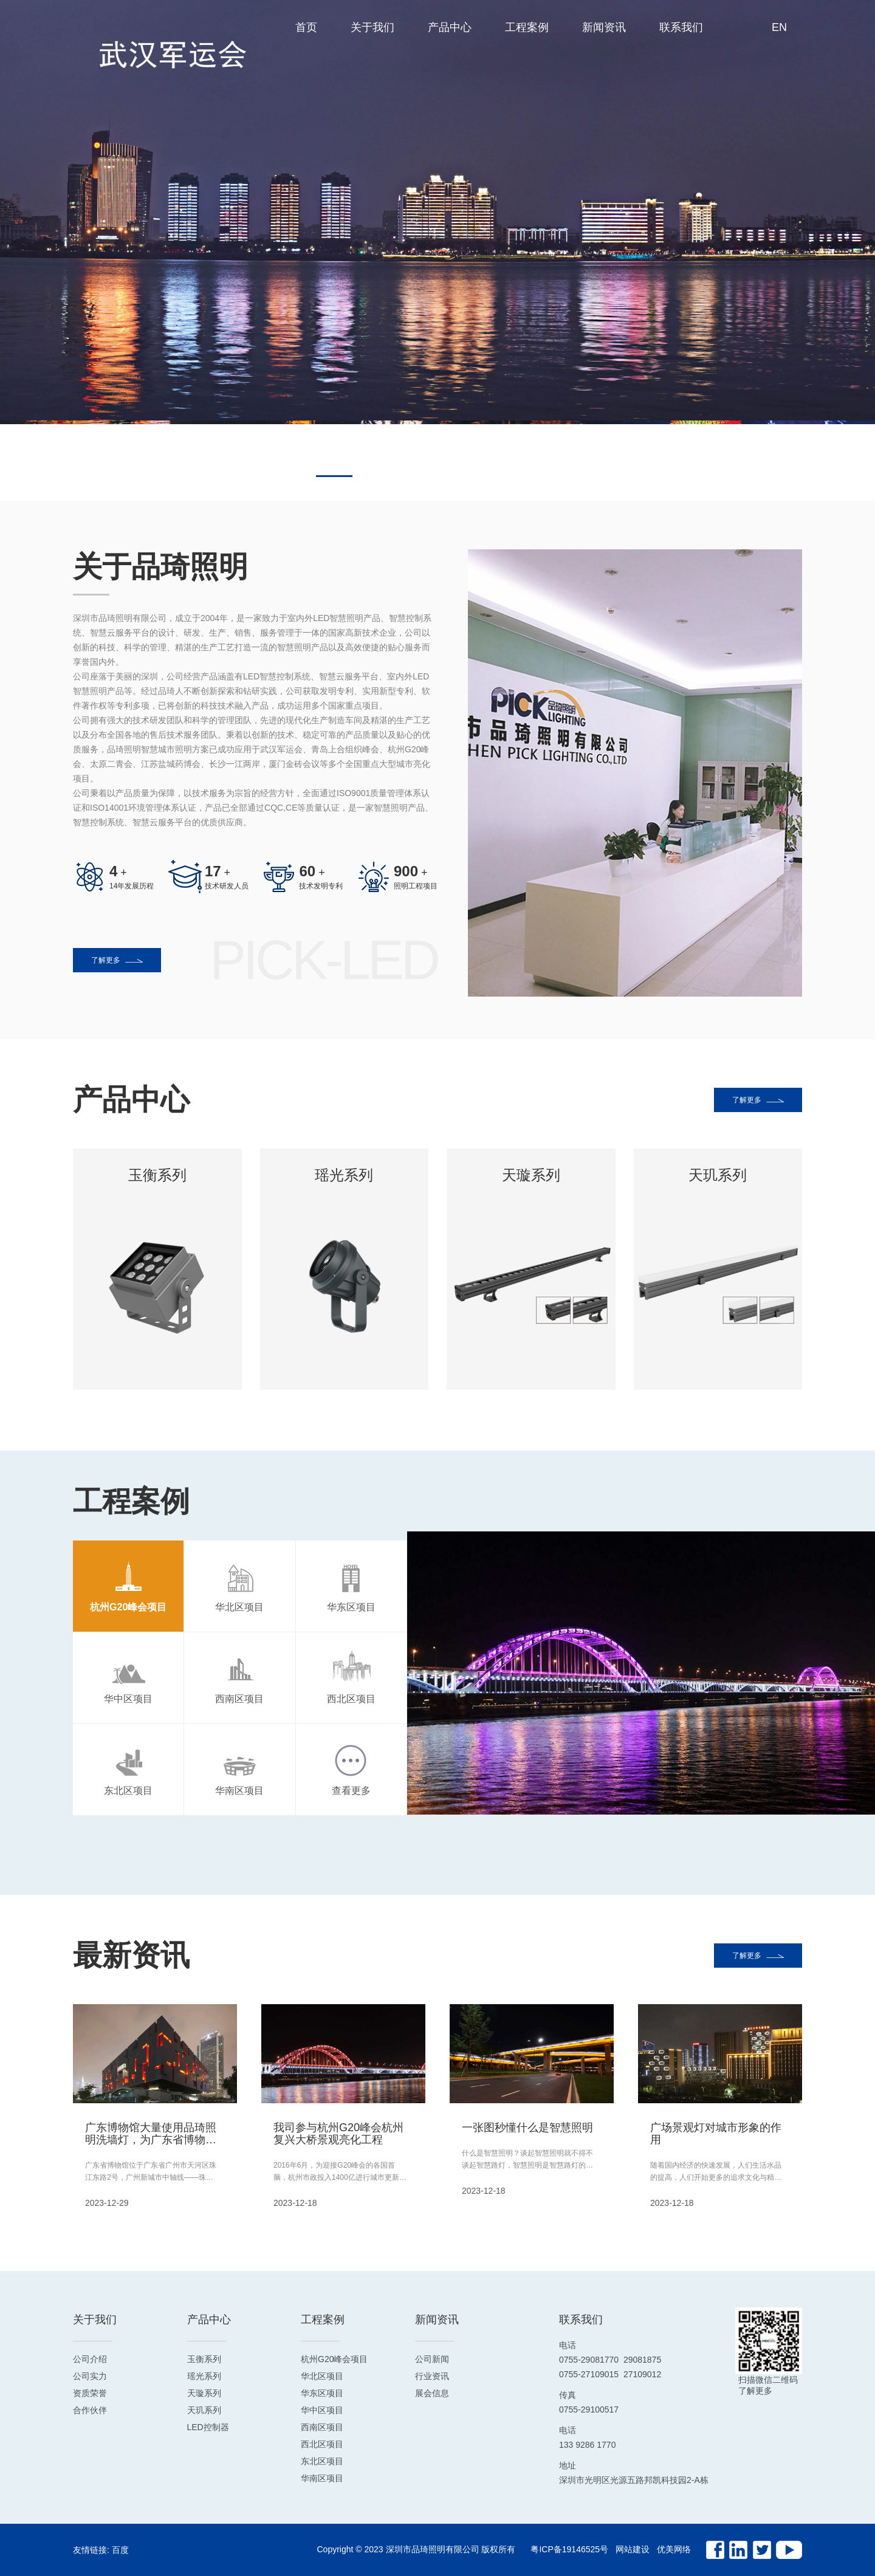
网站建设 (633, 2549)
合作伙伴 (90, 2410)
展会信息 (432, 2393)
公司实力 (90, 2376)
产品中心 (450, 27)
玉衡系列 (204, 2359)
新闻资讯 (604, 27)
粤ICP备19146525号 (569, 2549)
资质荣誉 (90, 2393)
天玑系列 (204, 2410)
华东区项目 (322, 2393)
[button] (334, 476)
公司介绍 (90, 2359)
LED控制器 (208, 2427)
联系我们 (681, 27)
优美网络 (674, 2549)
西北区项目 (322, 2444)
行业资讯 (432, 2376)
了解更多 (117, 960)
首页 (306, 27)
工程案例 (527, 27)
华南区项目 (322, 2478)
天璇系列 (204, 2393)
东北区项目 (322, 2461)
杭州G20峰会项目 (334, 2359)
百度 (120, 2550)
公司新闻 (432, 2359)
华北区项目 (322, 2376)
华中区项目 (322, 2410)
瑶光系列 (204, 2376)
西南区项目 (322, 2427)
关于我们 (372, 27)
